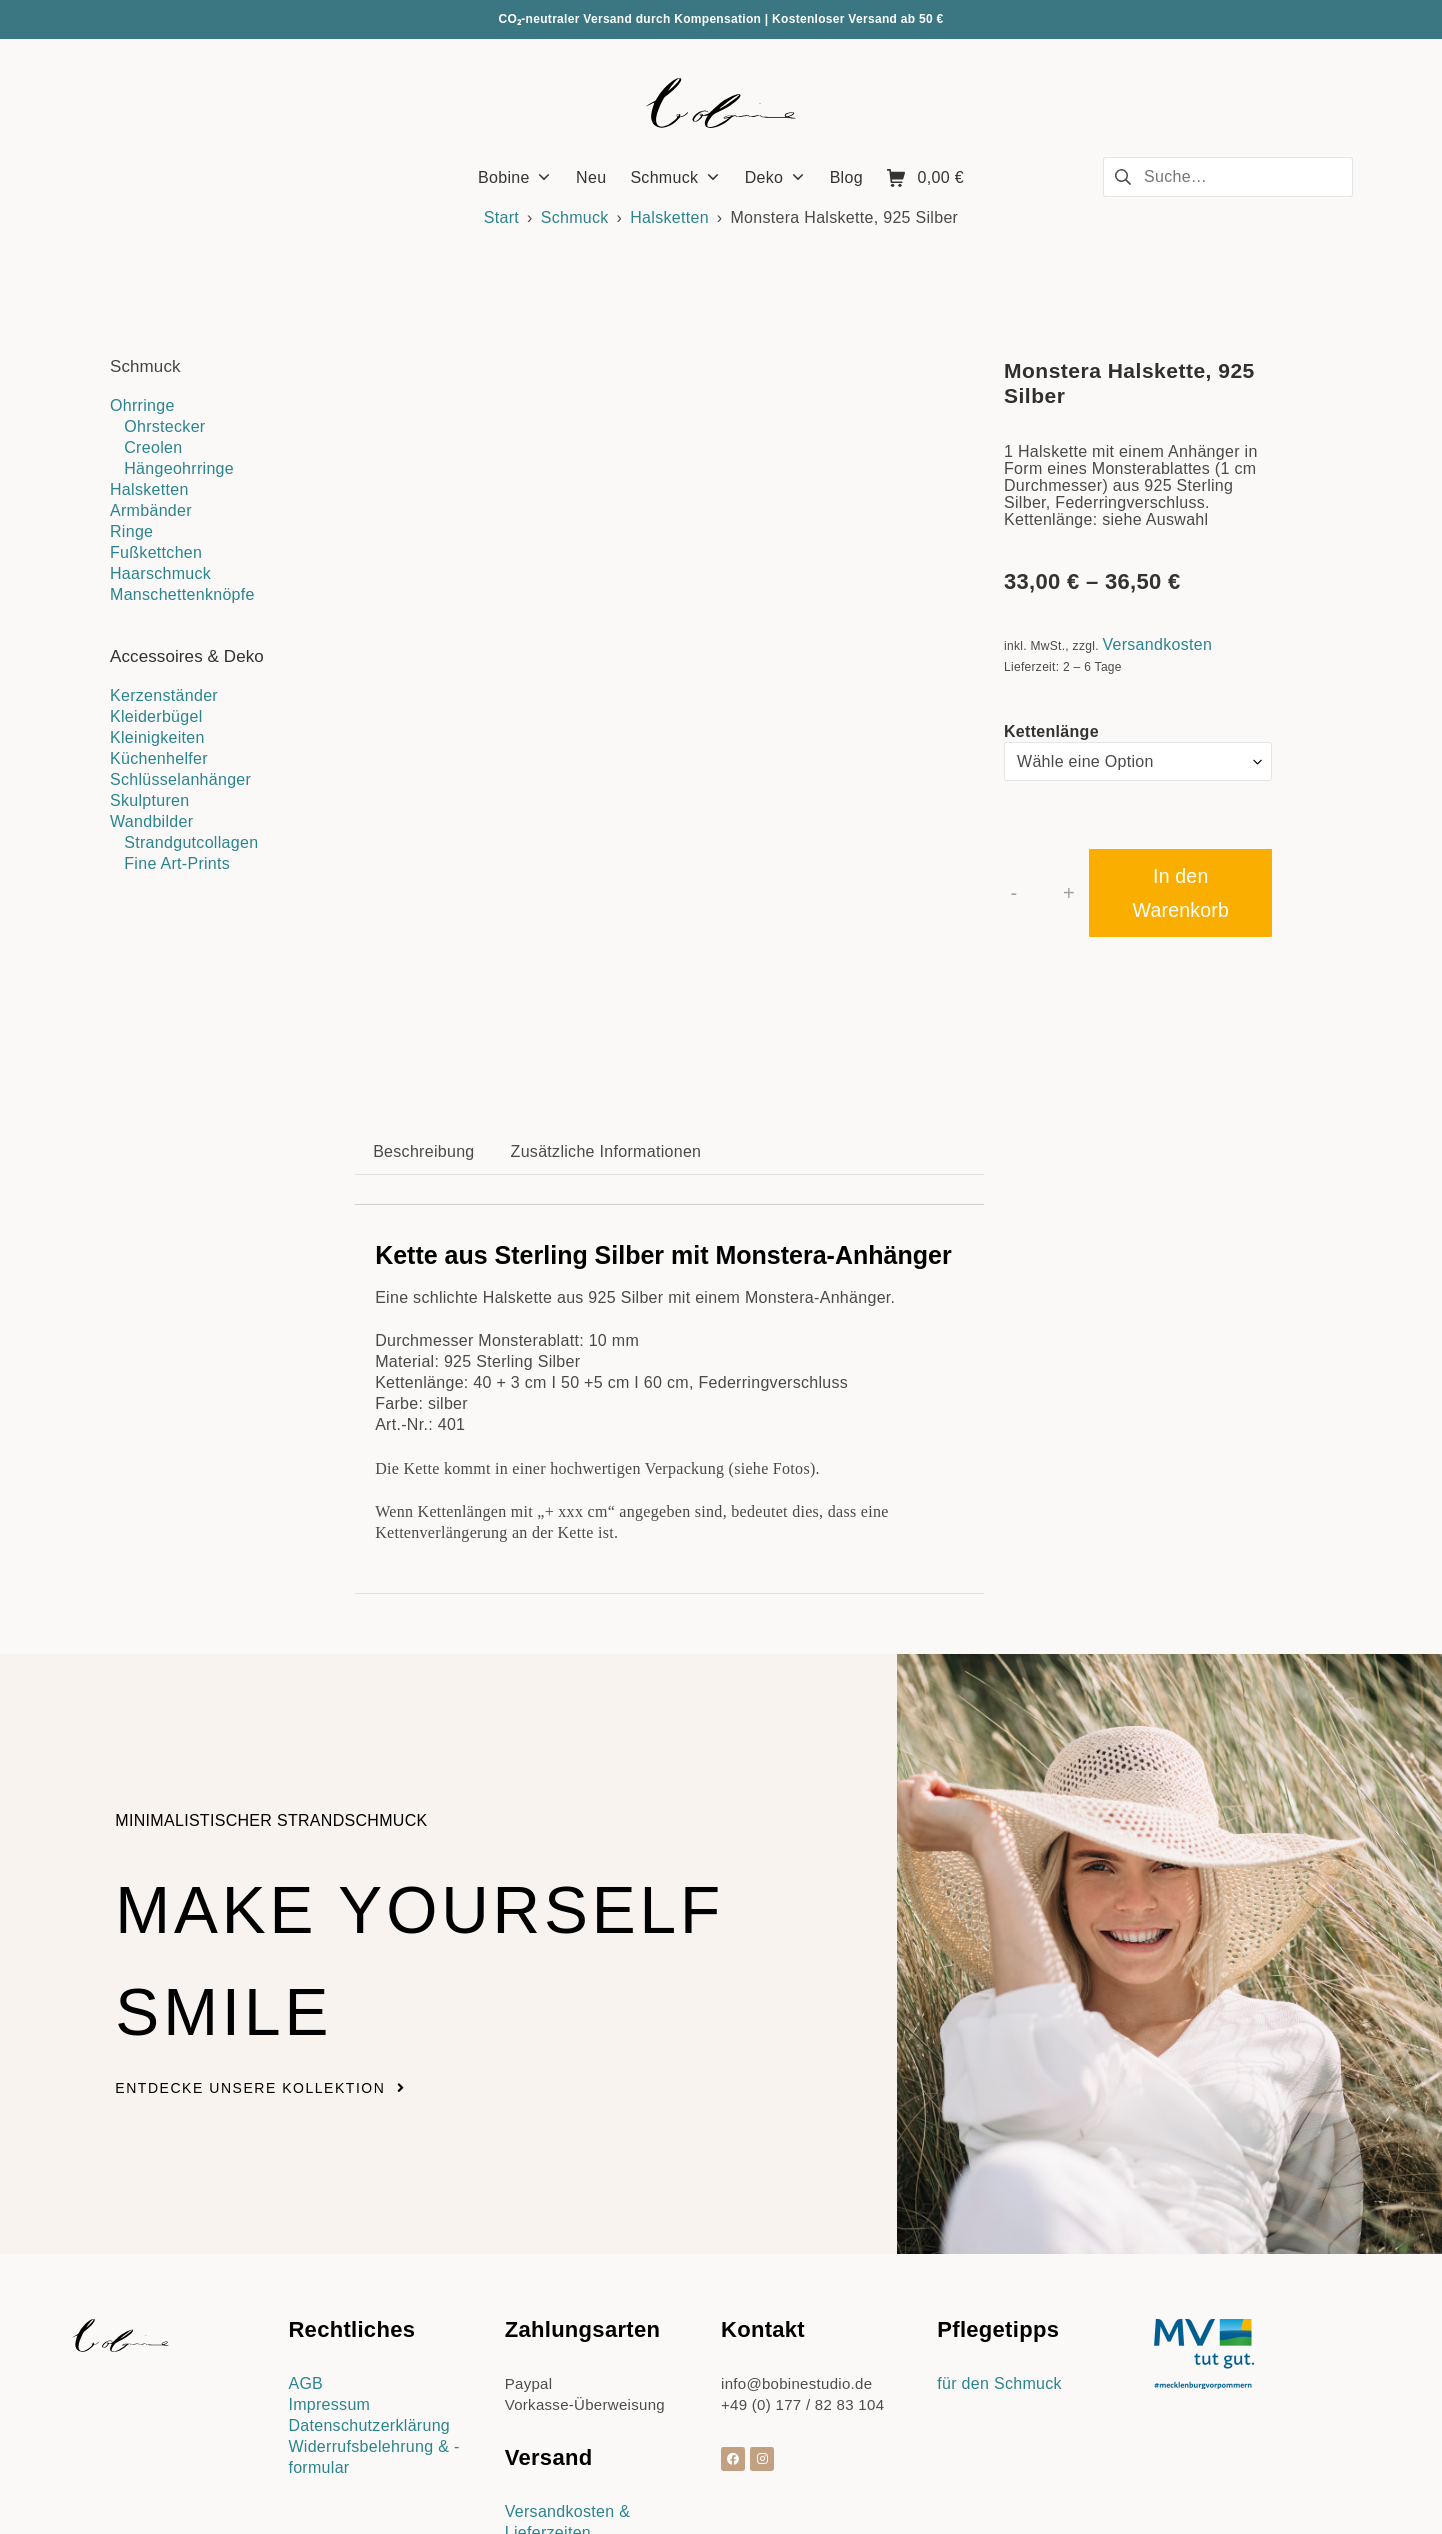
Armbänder (151, 510)
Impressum (329, 2270)
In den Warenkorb (1181, 893)
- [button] (1014, 893)
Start (501, 217)
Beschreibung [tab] (423, 1017)
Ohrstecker (164, 426)
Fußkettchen (156, 552)
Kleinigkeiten (157, 737)
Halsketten (669, 217)
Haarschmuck (160, 573)
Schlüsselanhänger (180, 779)
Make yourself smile (361, 1821)
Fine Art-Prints (177, 863)
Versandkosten (1157, 644)
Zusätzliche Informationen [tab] (606, 1017)
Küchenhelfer (159, 758)
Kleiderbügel (156, 716)
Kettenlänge (1051, 731)
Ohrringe (142, 405)
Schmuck (575, 217)
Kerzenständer (164, 695)
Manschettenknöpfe (182, 594)
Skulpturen (150, 800)
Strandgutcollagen (191, 842)
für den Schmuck (999, 2249)
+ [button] (1069, 893)
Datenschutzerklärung (369, 2291)
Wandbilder (151, 821)
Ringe (131, 531)
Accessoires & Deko (187, 656)
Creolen (153, 447)
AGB (305, 2249)
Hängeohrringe (179, 468)
